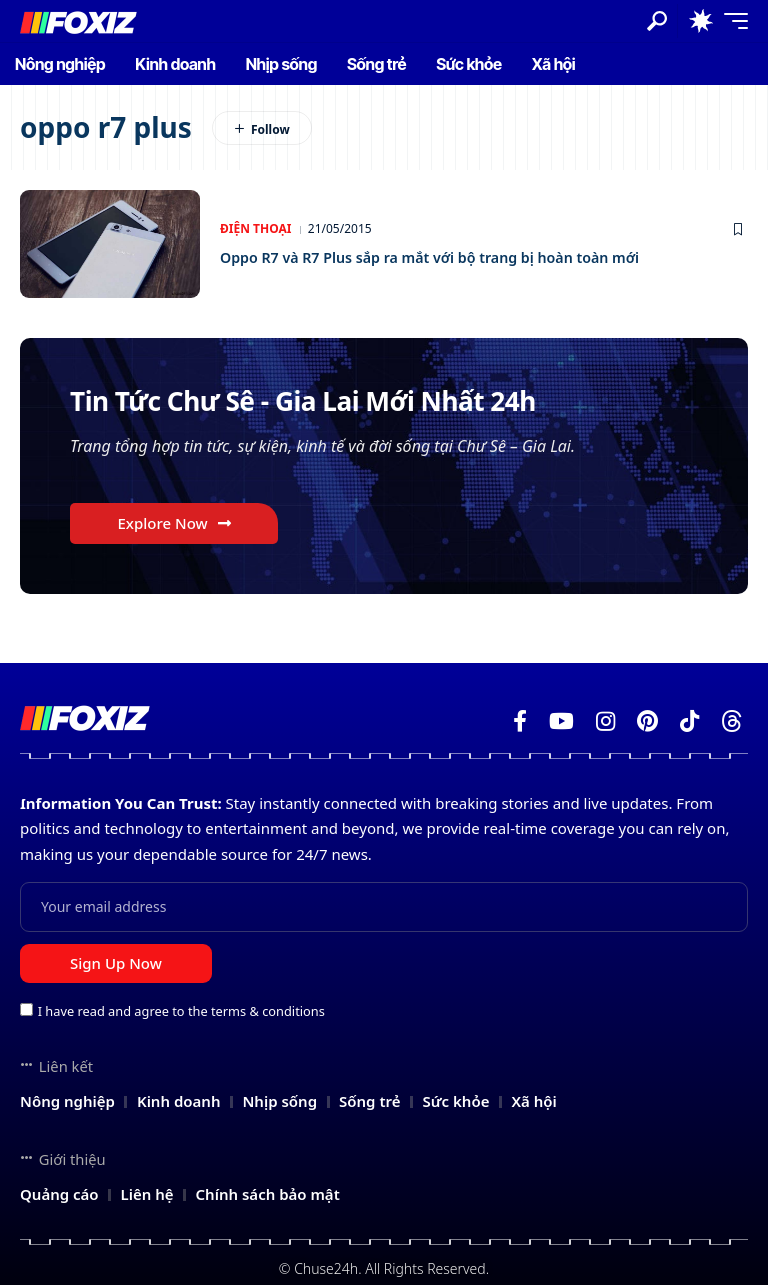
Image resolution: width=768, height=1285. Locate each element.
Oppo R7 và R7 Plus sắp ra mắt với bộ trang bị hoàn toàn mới (470, 256)
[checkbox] (26, 1009)
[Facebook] (520, 721)
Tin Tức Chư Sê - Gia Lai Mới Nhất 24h (338, 402)
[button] (657, 21)
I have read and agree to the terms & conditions (181, 1011)
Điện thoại (255, 228)
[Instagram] (605, 721)
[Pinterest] (647, 721)
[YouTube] (561, 721)
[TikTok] (689, 721)
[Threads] (732, 721)
